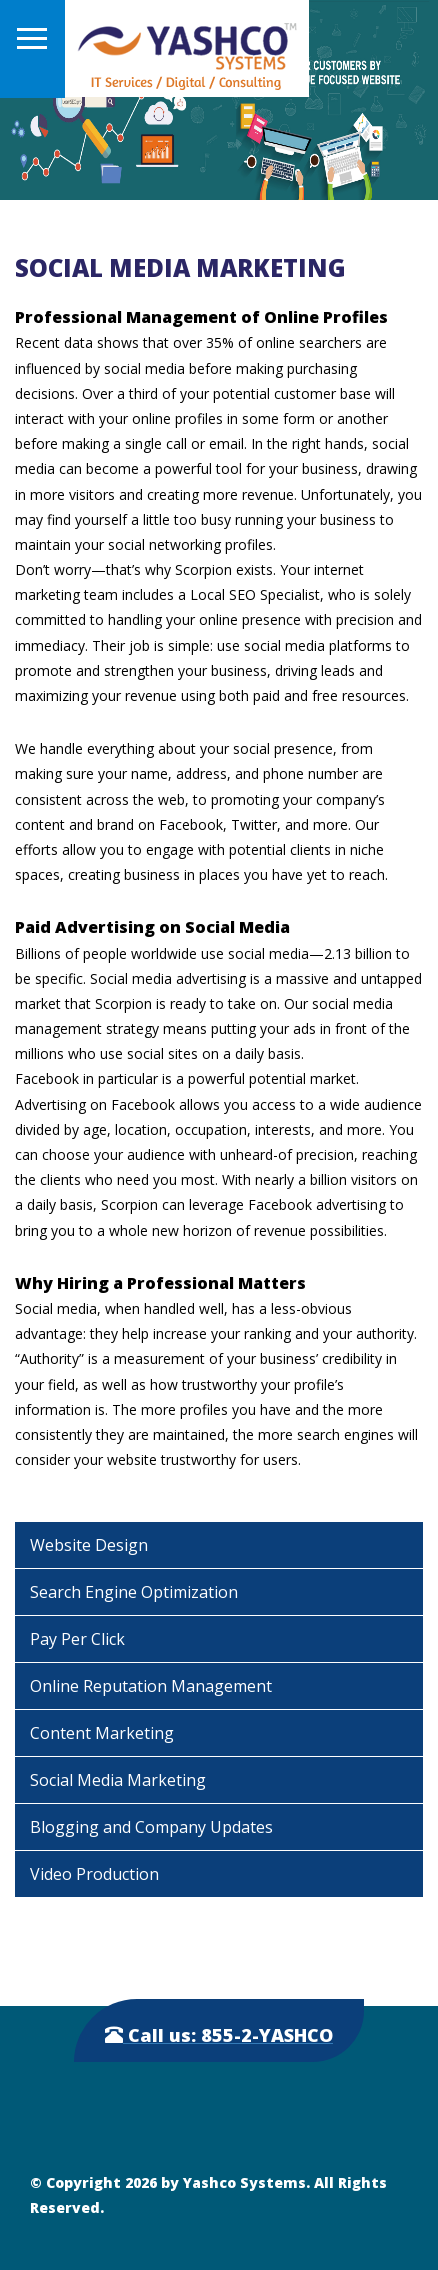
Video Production (94, 1874)
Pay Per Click (77, 1639)
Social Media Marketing (118, 1780)
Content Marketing (102, 1733)
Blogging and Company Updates (151, 1827)
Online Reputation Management (151, 1686)
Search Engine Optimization (134, 1592)
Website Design (89, 1545)
